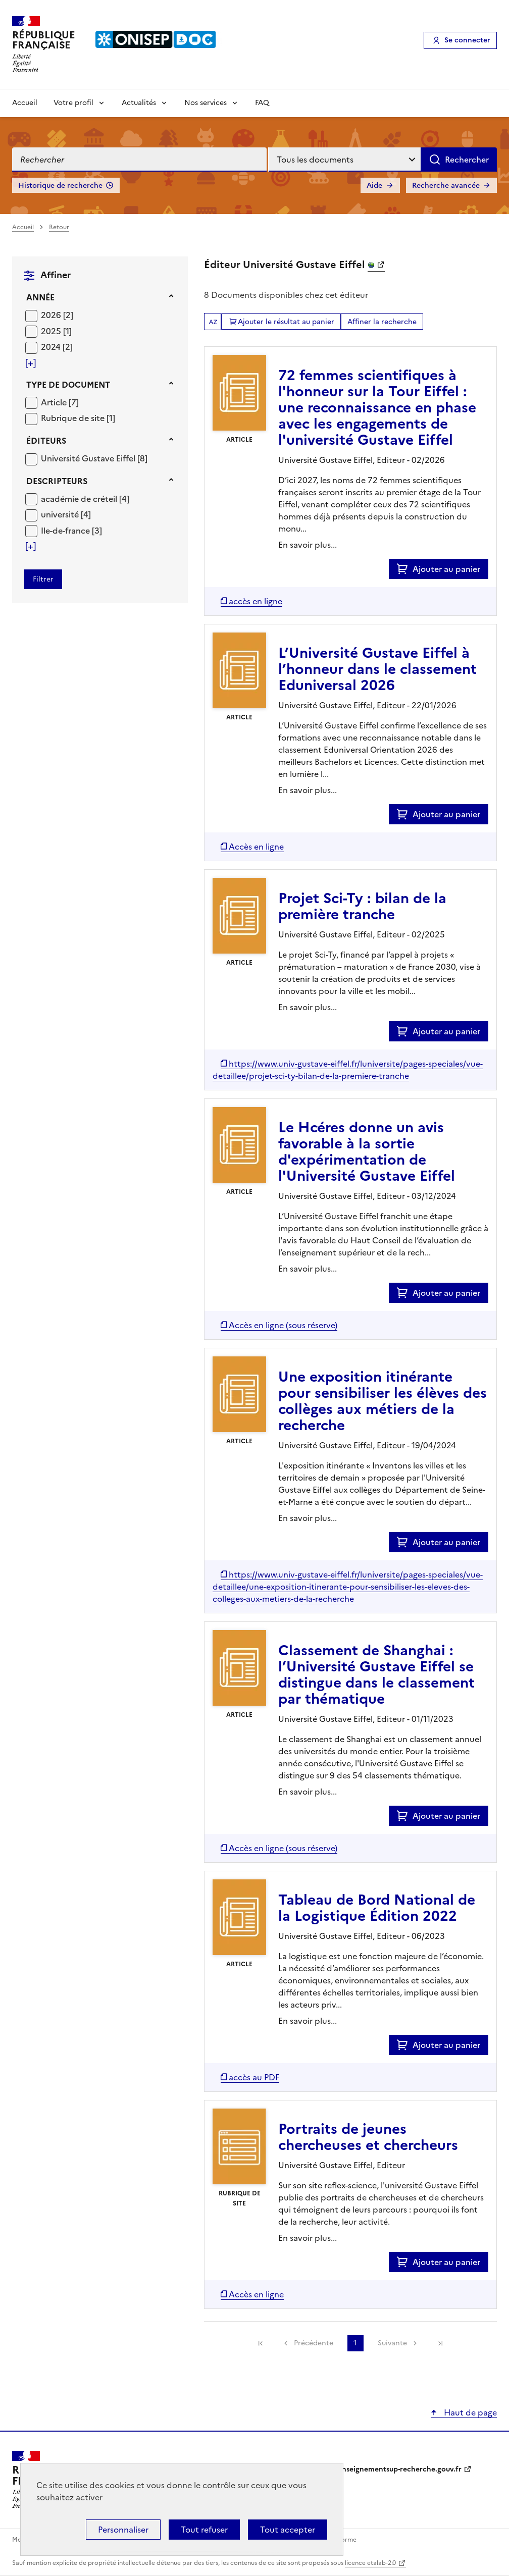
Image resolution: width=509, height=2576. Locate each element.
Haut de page (469, 2412)
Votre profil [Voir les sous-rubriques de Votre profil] (73, 102)
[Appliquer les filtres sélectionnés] (43, 579)
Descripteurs (56, 481)
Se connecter (467, 40)
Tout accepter (287, 2530)
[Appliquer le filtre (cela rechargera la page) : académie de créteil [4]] (85, 498)
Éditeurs (46, 441)
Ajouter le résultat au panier (286, 322)
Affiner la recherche (382, 322)
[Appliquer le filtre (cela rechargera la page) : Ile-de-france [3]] (71, 530)
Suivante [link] (392, 2343)
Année (40, 297)
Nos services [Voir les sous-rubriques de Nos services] (205, 102)
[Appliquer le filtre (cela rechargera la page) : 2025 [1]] (56, 331)
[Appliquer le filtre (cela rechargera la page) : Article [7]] (60, 402)
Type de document (68, 385)
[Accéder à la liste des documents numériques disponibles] (251, 601)
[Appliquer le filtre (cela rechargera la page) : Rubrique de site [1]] (78, 418)
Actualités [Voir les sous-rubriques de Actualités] (139, 102)
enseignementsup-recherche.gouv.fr (400, 2469)
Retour (59, 227)
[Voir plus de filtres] (30, 363)
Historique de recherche (60, 185)
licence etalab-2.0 (370, 2562)
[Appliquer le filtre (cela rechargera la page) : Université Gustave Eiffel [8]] (94, 458)
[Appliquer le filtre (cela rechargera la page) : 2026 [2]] (57, 315)
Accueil (24, 102)
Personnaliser (123, 2530)
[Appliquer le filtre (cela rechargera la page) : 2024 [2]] (57, 346)
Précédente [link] (313, 2343)
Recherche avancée (446, 185)
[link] (260, 2343)
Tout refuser (204, 2530)
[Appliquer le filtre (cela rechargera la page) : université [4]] (66, 514)
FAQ (262, 102)
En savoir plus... (307, 545)
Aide (374, 185)
